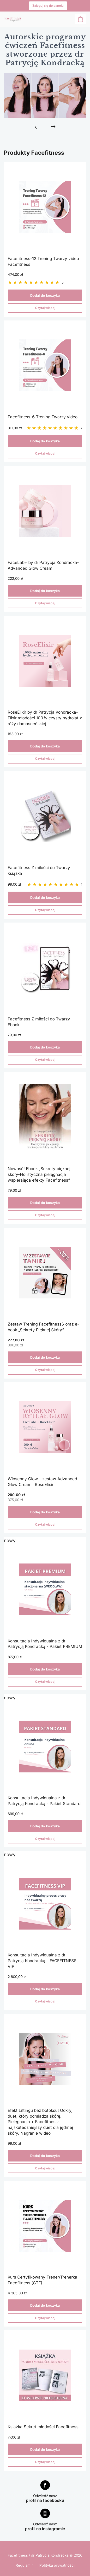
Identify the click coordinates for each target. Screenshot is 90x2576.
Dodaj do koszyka (45, 295)
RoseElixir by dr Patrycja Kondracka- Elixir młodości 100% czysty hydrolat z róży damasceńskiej (45, 718)
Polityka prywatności (57, 2565)
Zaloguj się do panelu (48, 5)
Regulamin (25, 2565)
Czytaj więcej (45, 308)
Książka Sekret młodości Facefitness (43, 2426)
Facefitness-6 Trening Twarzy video (43, 417)
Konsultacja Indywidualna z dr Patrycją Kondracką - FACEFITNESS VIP (42, 1961)
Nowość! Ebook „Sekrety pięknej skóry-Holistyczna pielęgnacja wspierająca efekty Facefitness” (39, 1174)
